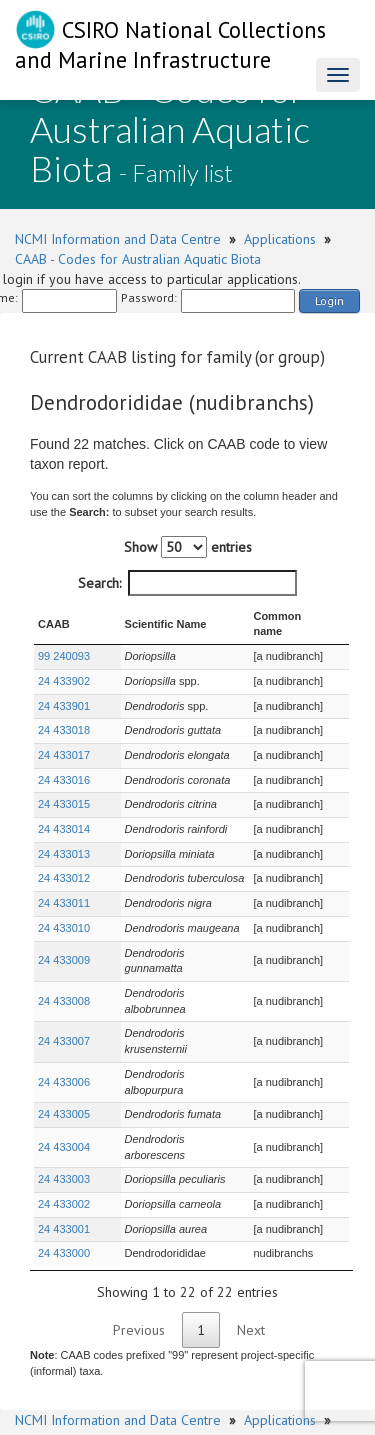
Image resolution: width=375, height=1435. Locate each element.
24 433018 (64, 715)
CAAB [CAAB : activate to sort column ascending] (54, 616)
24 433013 (64, 838)
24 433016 (64, 764)
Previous (139, 1236)
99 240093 (64, 640)
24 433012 (64, 863)
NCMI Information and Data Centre (118, 239)
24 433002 (64, 1110)
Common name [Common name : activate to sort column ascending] (284, 616)
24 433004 (64, 1060)
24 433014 (64, 813)
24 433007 (64, 986)
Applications (280, 239)
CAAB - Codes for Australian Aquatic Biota (138, 259)
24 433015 (64, 789)
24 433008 (64, 962)
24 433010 (64, 912)
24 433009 (64, 937)
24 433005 (64, 1036)
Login (329, 300)
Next (251, 1236)
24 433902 (64, 665)
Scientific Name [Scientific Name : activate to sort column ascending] (144, 616)
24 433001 (64, 1135)
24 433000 (64, 1159)
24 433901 (64, 690)
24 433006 (64, 1011)
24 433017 (64, 739)
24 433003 (64, 1085)
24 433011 (64, 887)
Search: (187, 583)
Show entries (188, 547)
